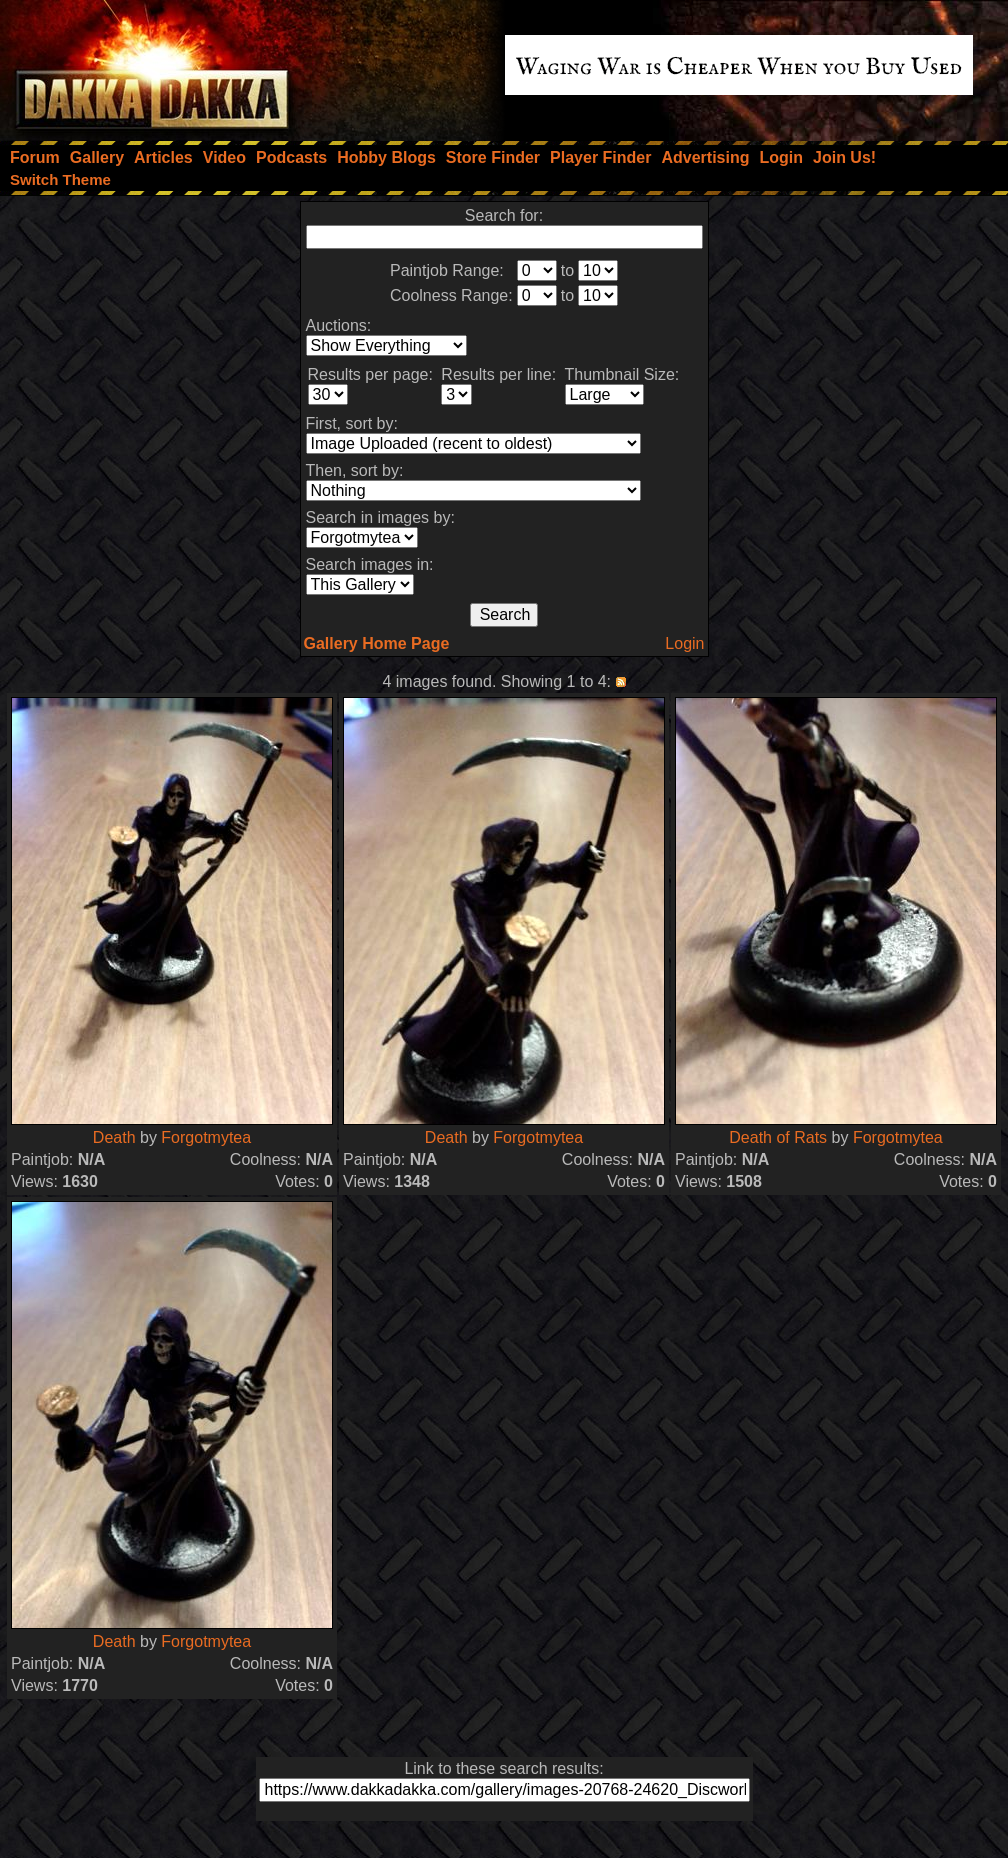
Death (114, 1137)
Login (684, 643)
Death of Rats (778, 1137)
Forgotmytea (206, 1137)
